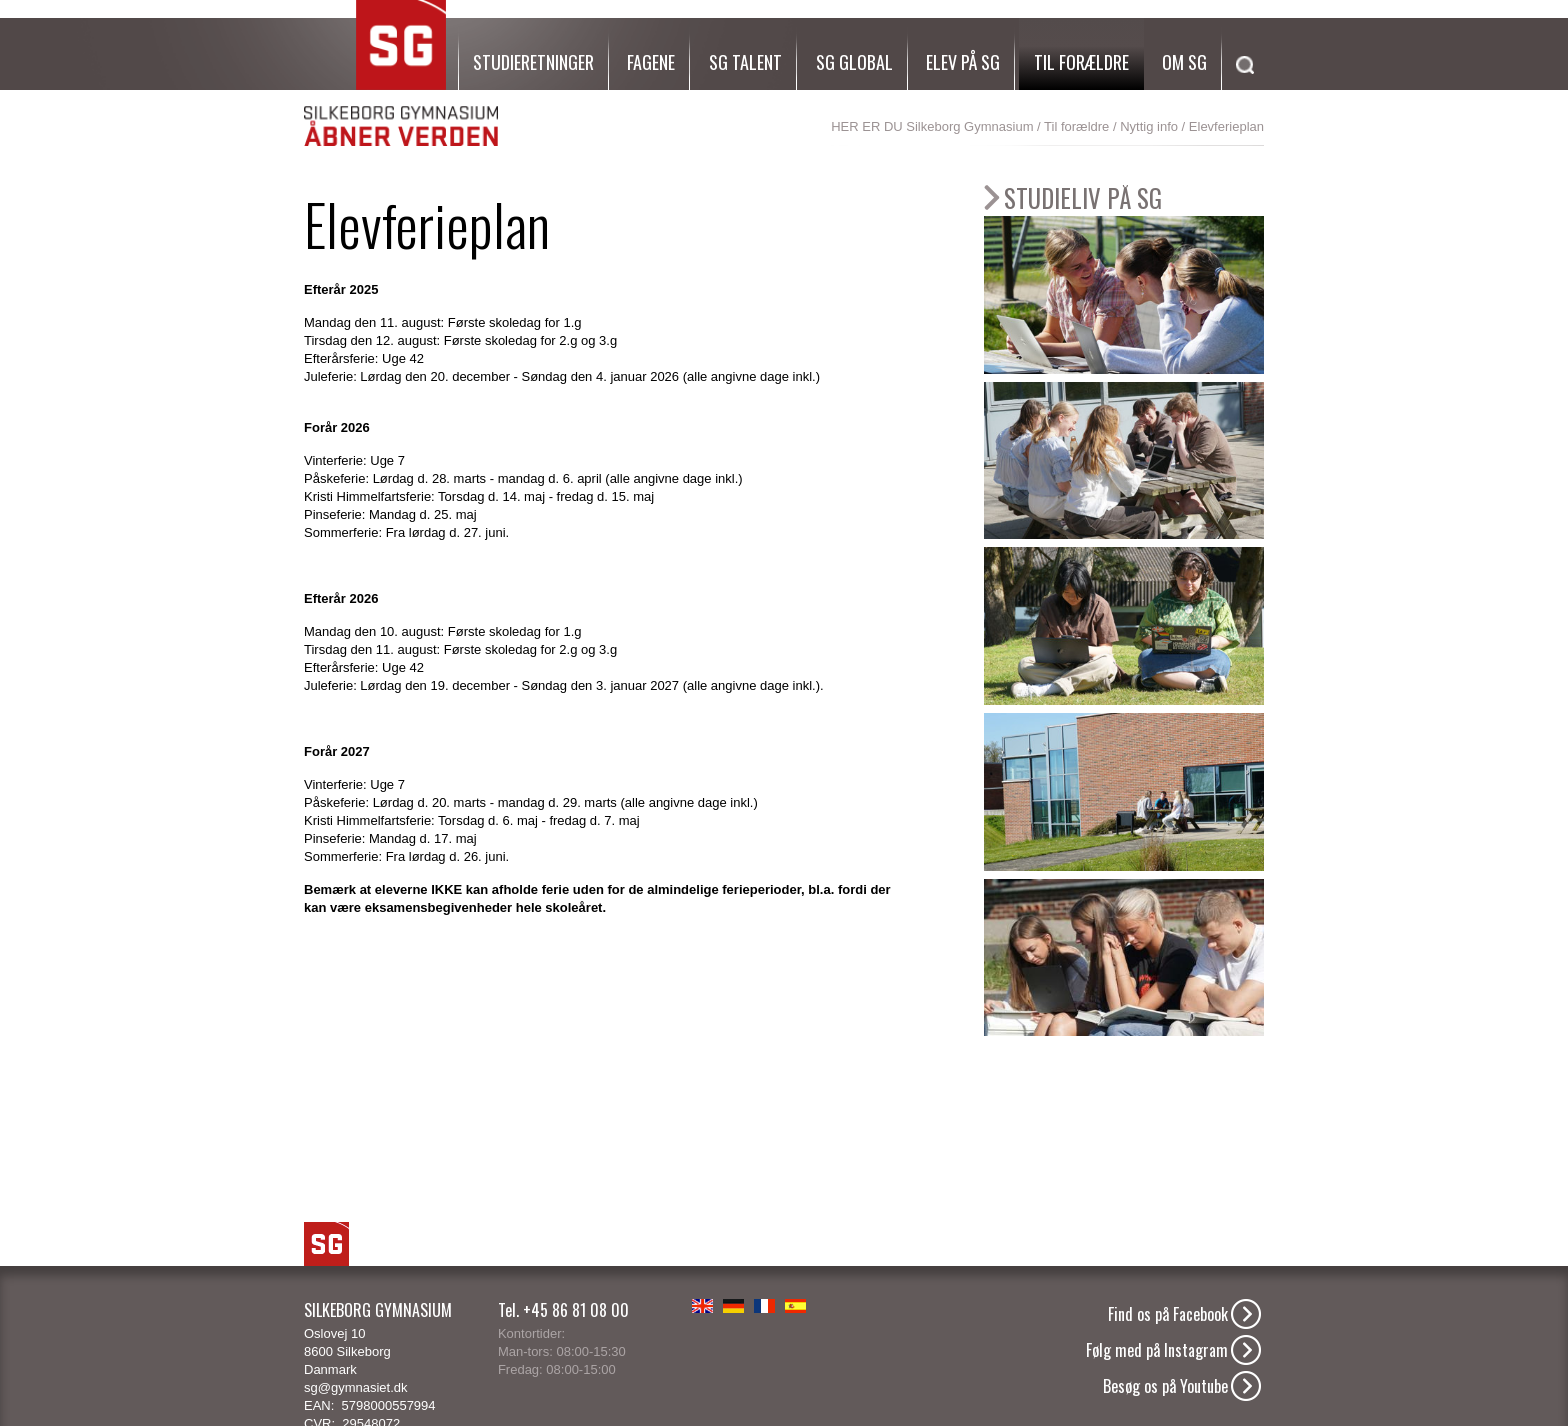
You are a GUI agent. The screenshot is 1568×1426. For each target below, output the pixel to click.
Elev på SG (963, 62)
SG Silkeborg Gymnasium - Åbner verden (401, 73)
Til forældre (1081, 62)
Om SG (1184, 62)
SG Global (854, 62)
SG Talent (745, 62)
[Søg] (1240, 89)
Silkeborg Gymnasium (969, 126)
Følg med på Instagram (1157, 1350)
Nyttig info (1149, 126)
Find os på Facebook (1168, 1314)
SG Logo (326, 1244)
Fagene (651, 62)
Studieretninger (533, 62)
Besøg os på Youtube (1165, 1386)
